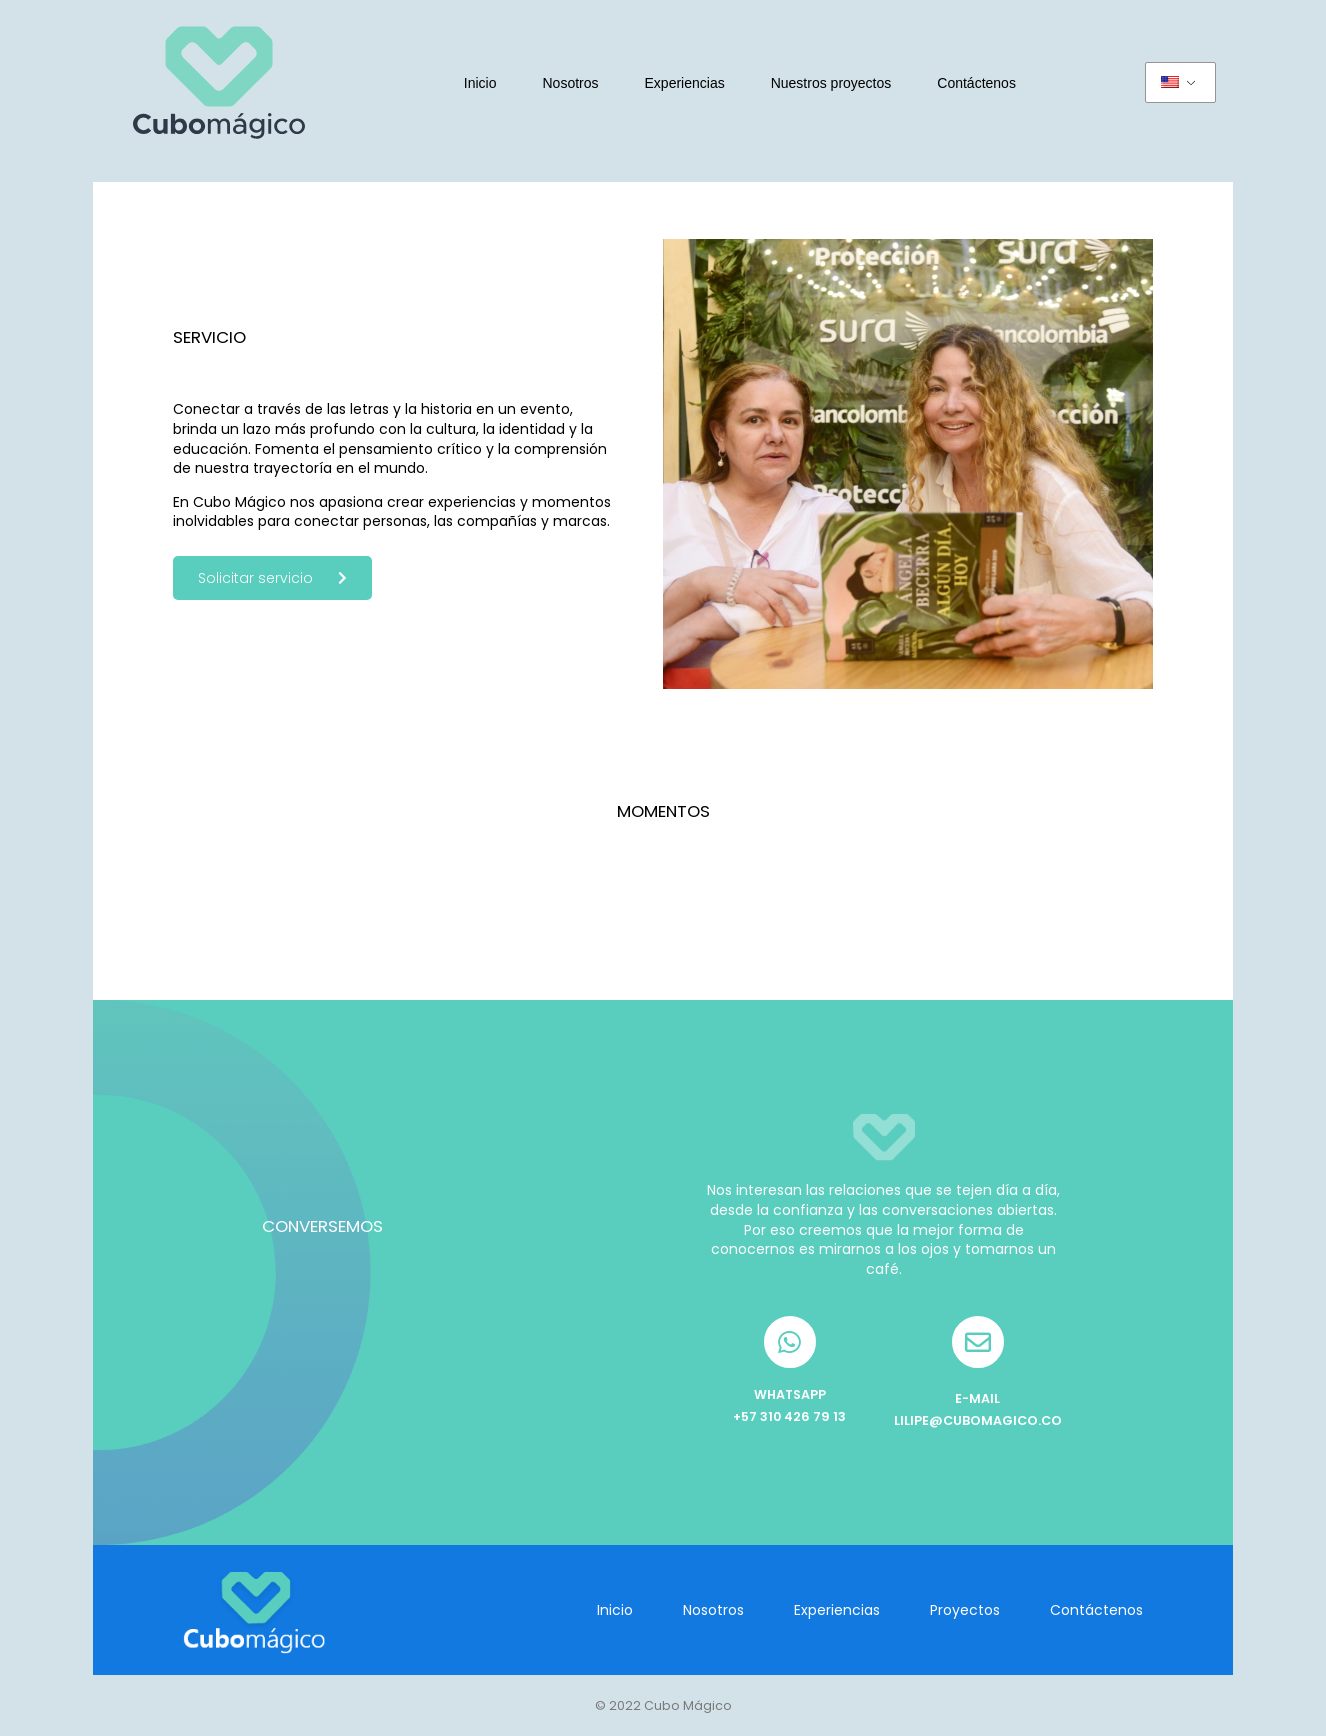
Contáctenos (976, 83)
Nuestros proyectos (831, 83)
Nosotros (571, 83)
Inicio (480, 83)
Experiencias (685, 83)
